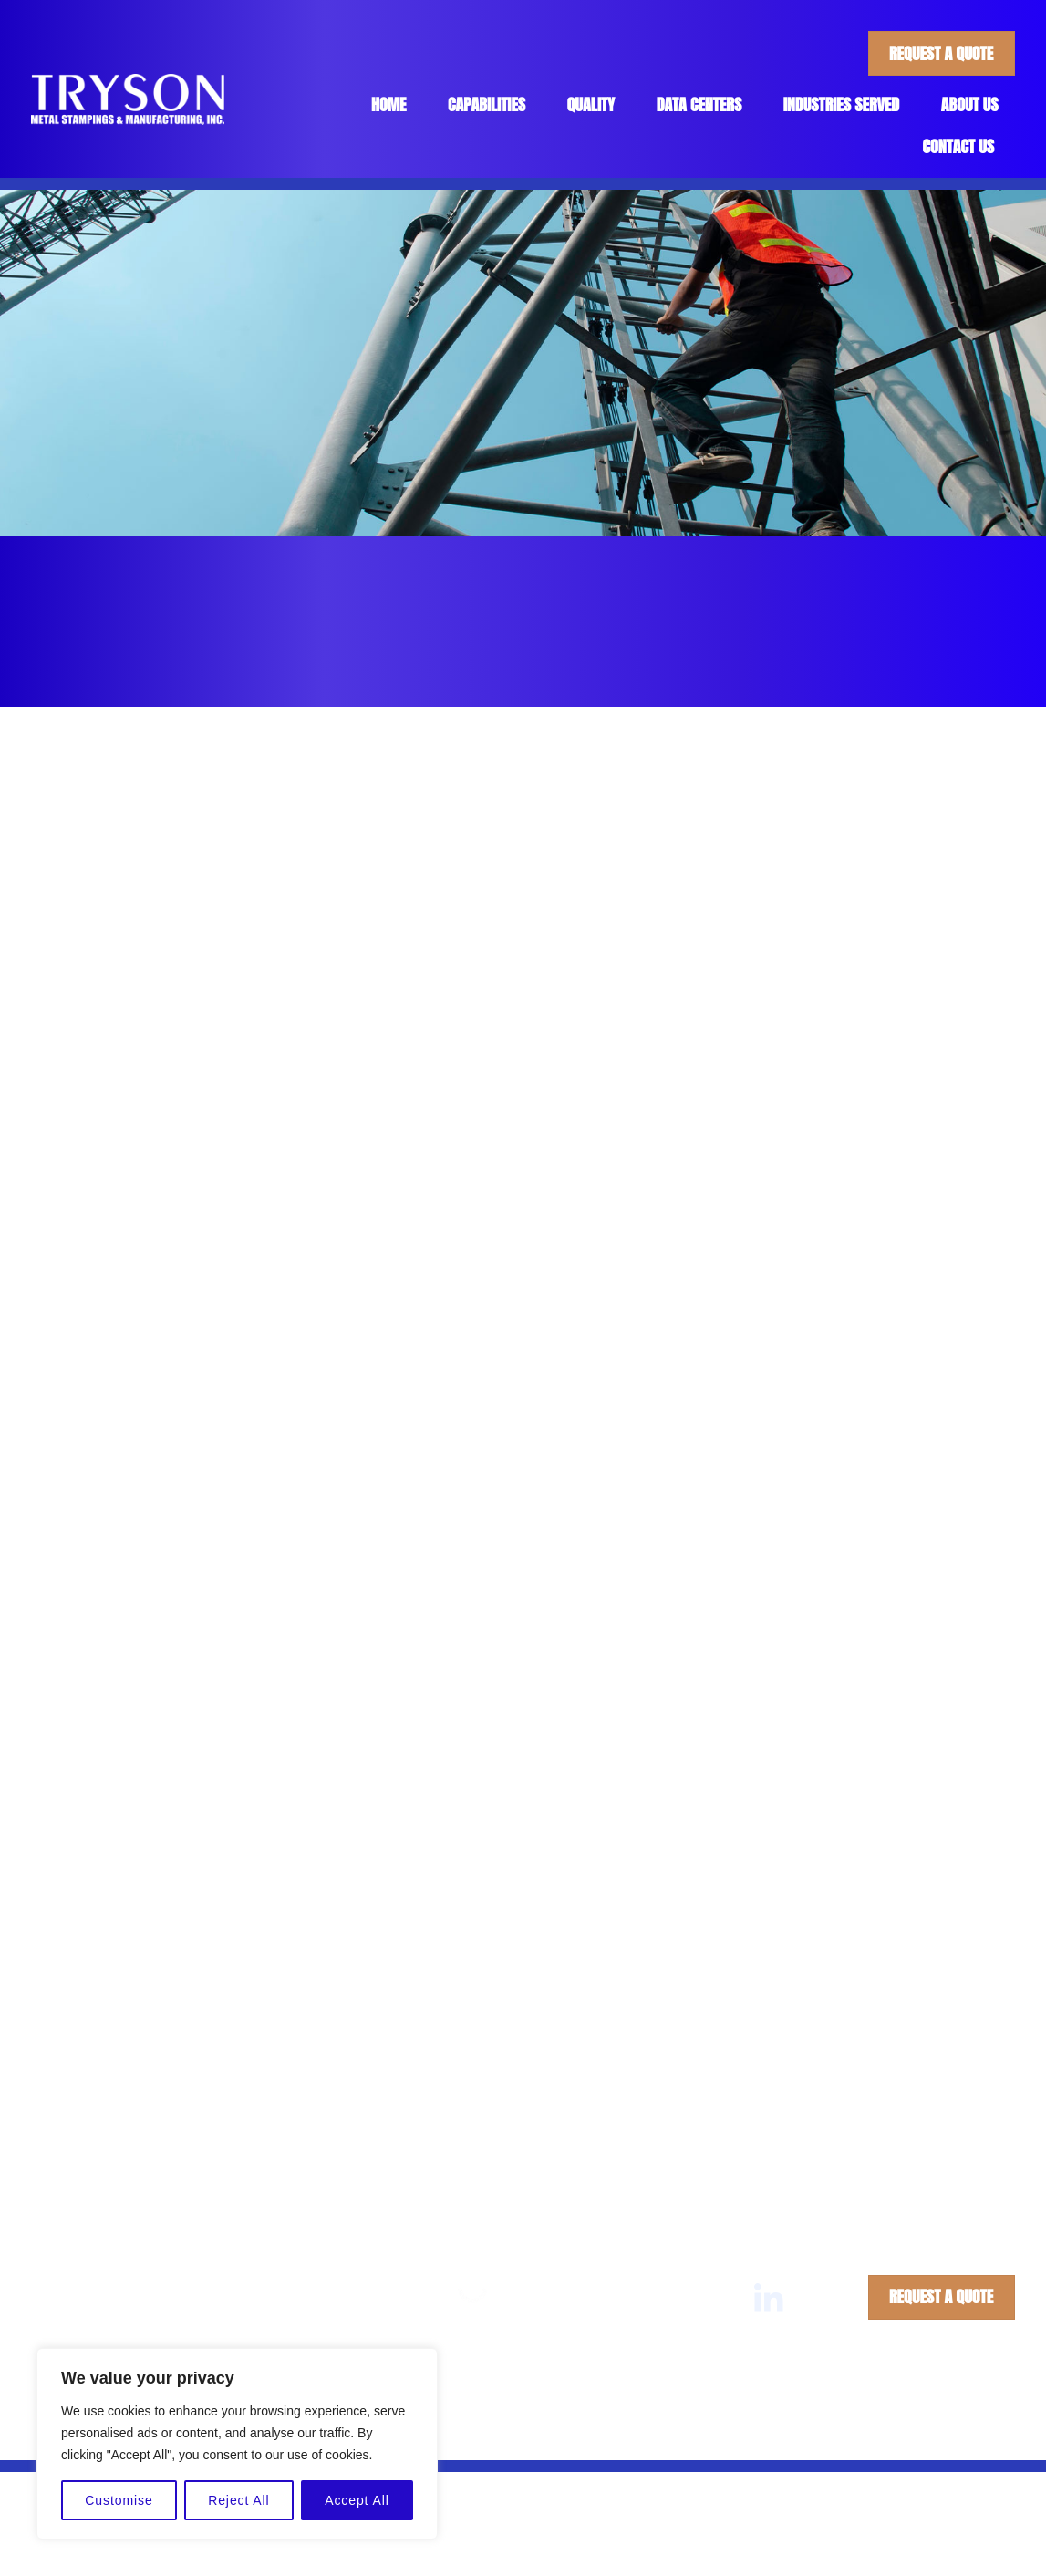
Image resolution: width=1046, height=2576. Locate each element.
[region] (237, 2444)
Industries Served (841, 104)
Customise (118, 2500)
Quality (591, 104)
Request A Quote (941, 53)
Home (389, 104)
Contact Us (959, 146)
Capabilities (486, 104)
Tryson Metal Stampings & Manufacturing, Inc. (471, 2430)
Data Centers (699, 104)
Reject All (238, 2500)
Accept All (357, 2500)
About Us (970, 104)
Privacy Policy (786, 2430)
